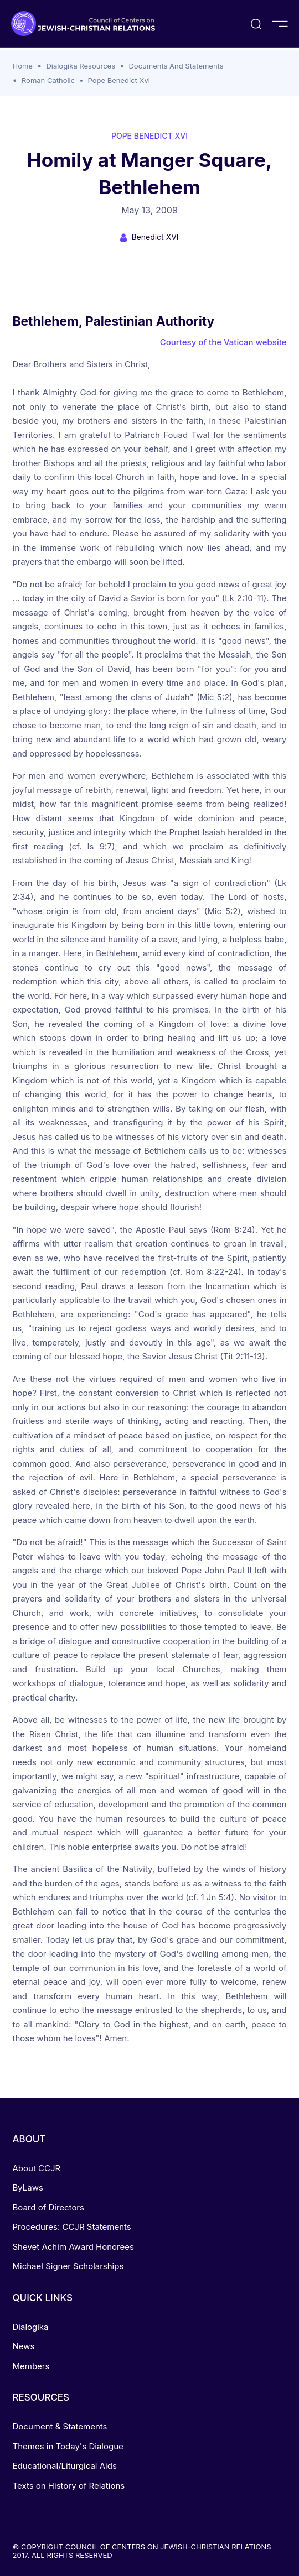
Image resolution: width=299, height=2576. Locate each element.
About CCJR (37, 2168)
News (24, 2346)
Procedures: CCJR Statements (72, 2227)
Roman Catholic (48, 80)
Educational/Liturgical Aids (65, 2465)
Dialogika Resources (80, 65)
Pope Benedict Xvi (119, 80)
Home (23, 65)
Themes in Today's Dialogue (68, 2446)
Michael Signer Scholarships (68, 2266)
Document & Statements (60, 2426)
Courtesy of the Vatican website (223, 342)
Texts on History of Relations (69, 2485)
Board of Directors (48, 2207)
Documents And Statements (175, 65)
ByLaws (28, 2187)
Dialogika (31, 2327)
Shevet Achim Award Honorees (73, 2246)
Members (31, 2366)
